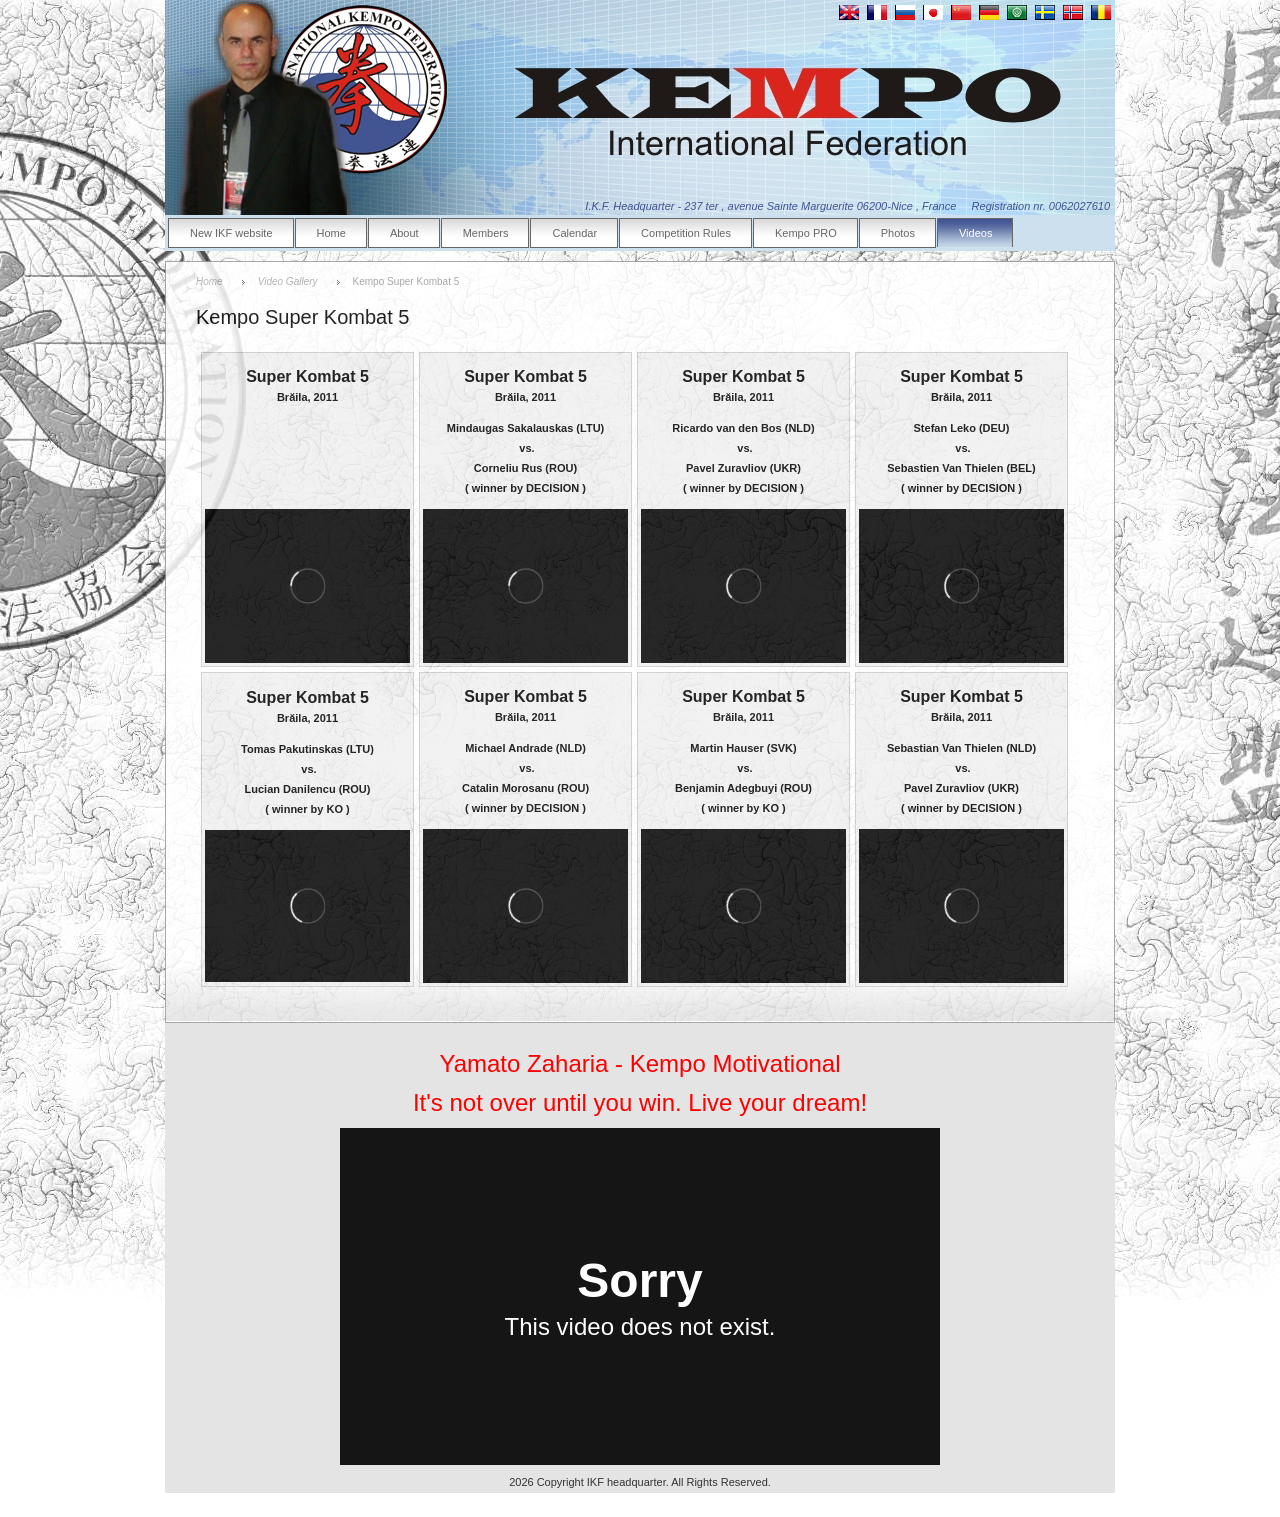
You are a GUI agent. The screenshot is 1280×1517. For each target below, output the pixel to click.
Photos (898, 233)
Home (331, 233)
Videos (975, 233)
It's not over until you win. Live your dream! (640, 1102)
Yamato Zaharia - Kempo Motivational (639, 1063)
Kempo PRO (806, 233)
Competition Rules (686, 233)
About (404, 233)
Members (486, 233)
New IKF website (231, 233)
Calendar (574, 233)
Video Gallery (288, 281)
